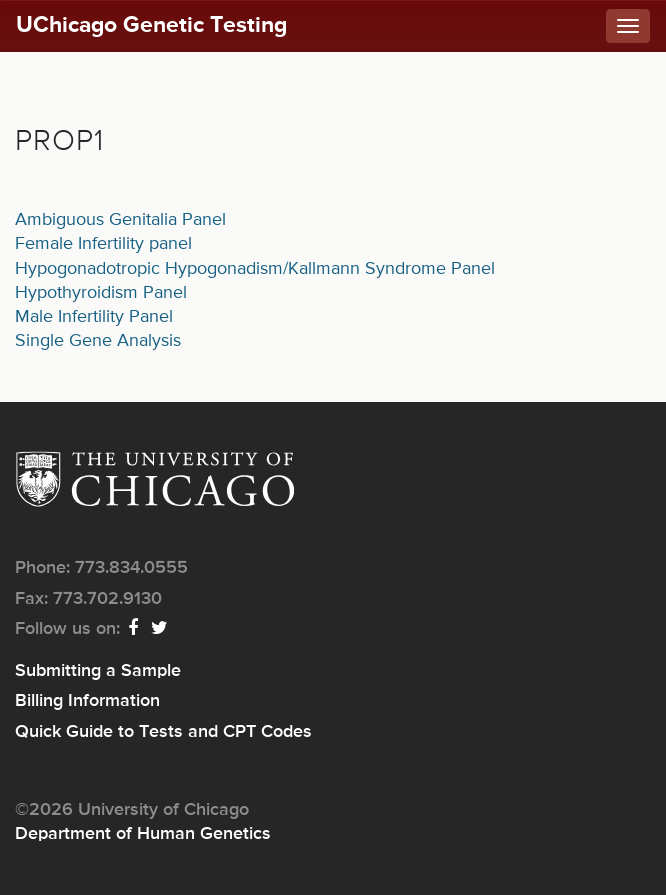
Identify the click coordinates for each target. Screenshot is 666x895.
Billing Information (87, 701)
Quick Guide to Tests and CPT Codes (163, 732)
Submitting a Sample (98, 671)
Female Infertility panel (103, 244)
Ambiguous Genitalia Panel (120, 220)
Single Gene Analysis (98, 341)
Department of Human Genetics (143, 834)
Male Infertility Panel (94, 317)
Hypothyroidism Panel (101, 293)
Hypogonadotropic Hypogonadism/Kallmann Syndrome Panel (255, 269)
